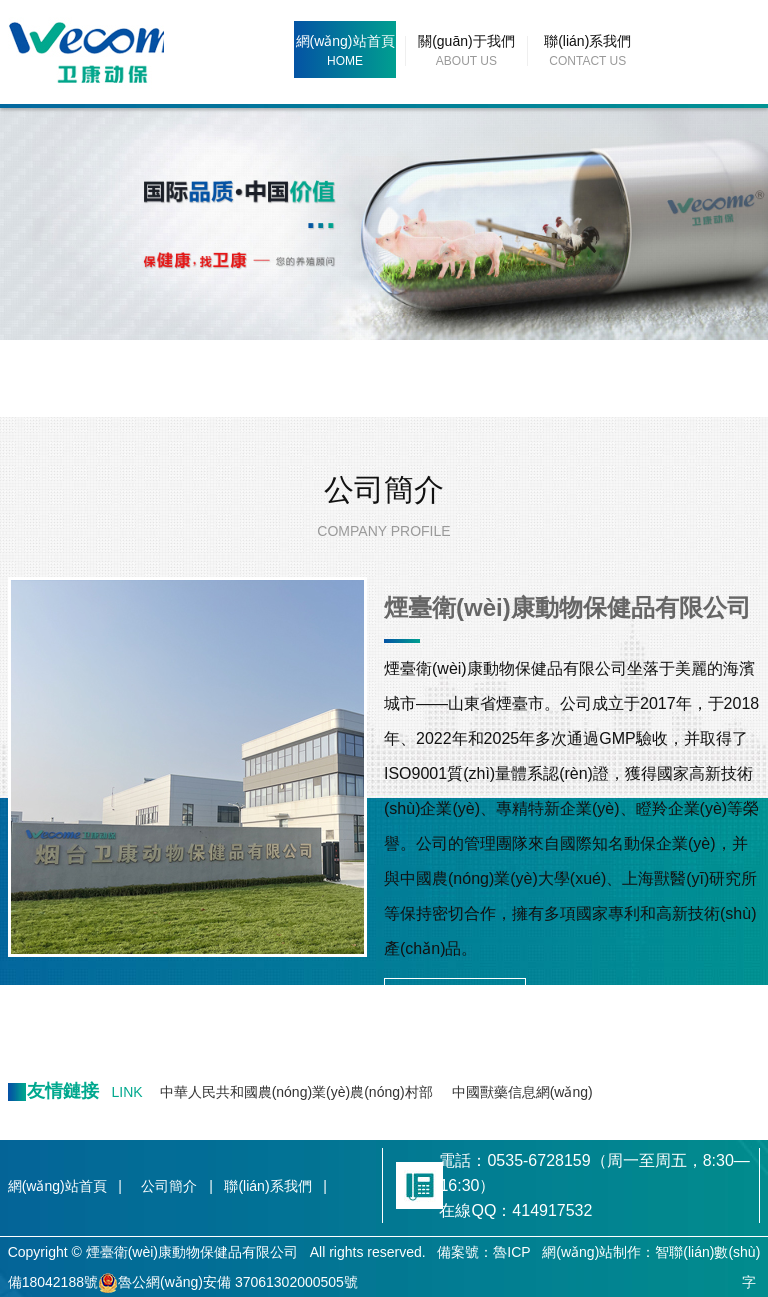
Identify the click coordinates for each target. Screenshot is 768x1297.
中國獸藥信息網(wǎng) (522, 1092)
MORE (455, 996)
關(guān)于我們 (466, 41)
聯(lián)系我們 (587, 41)
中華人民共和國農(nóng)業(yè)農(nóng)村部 (296, 1092)
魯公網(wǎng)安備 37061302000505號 (228, 1282)
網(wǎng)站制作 (591, 1252)
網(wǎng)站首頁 (345, 41)
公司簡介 (384, 489)
